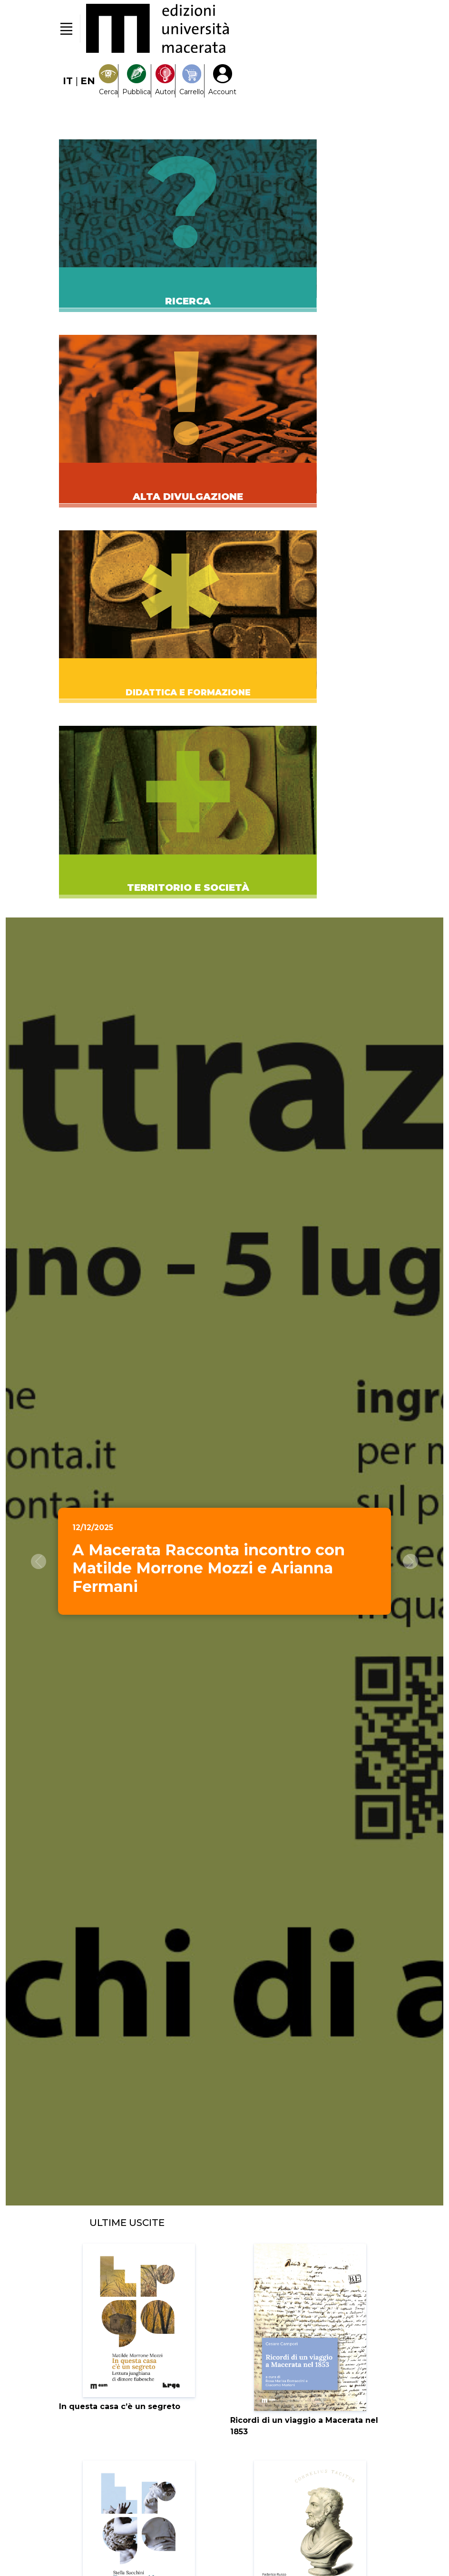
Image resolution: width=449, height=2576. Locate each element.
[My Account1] (222, 80)
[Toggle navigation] (66, 28)
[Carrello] (191, 80)
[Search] (108, 80)
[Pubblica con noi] (136, 80)
